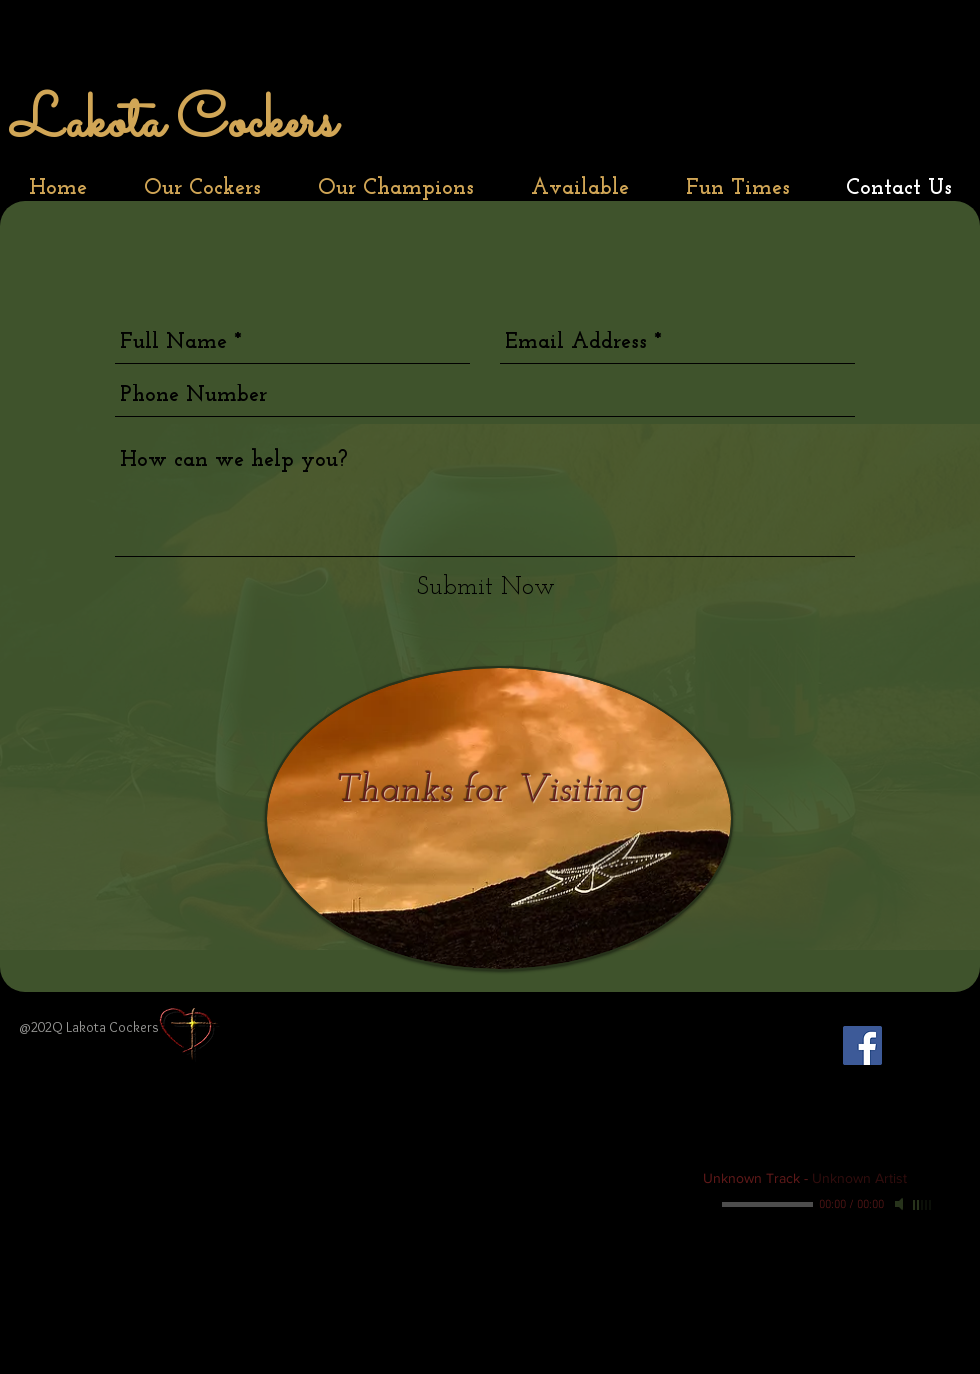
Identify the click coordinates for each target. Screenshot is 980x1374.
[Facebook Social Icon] (862, 1045)
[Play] (711, 1204)
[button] (202, 188)
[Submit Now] (486, 587)
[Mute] (901, 1204)
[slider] (923, 1205)
